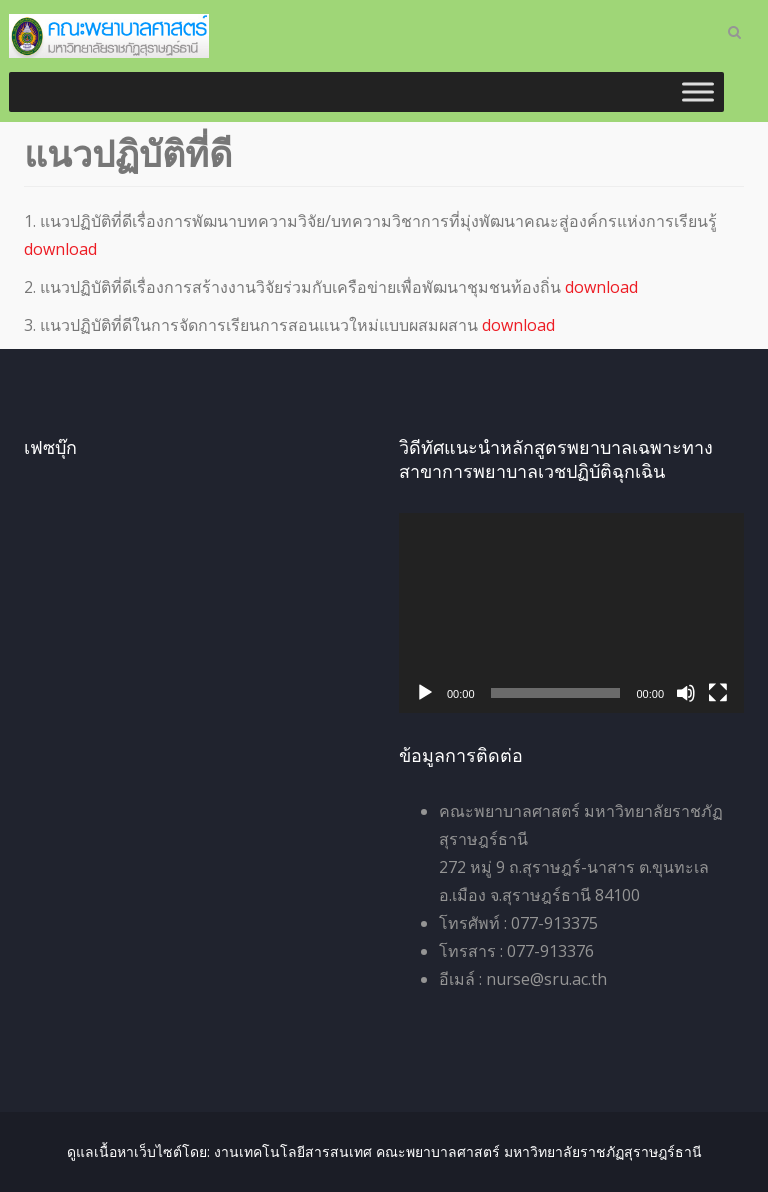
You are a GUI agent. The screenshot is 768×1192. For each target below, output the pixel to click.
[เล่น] (425, 693)
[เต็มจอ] (718, 693)
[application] (571, 613)
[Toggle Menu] (698, 91)
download (60, 249)
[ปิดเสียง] (686, 693)
